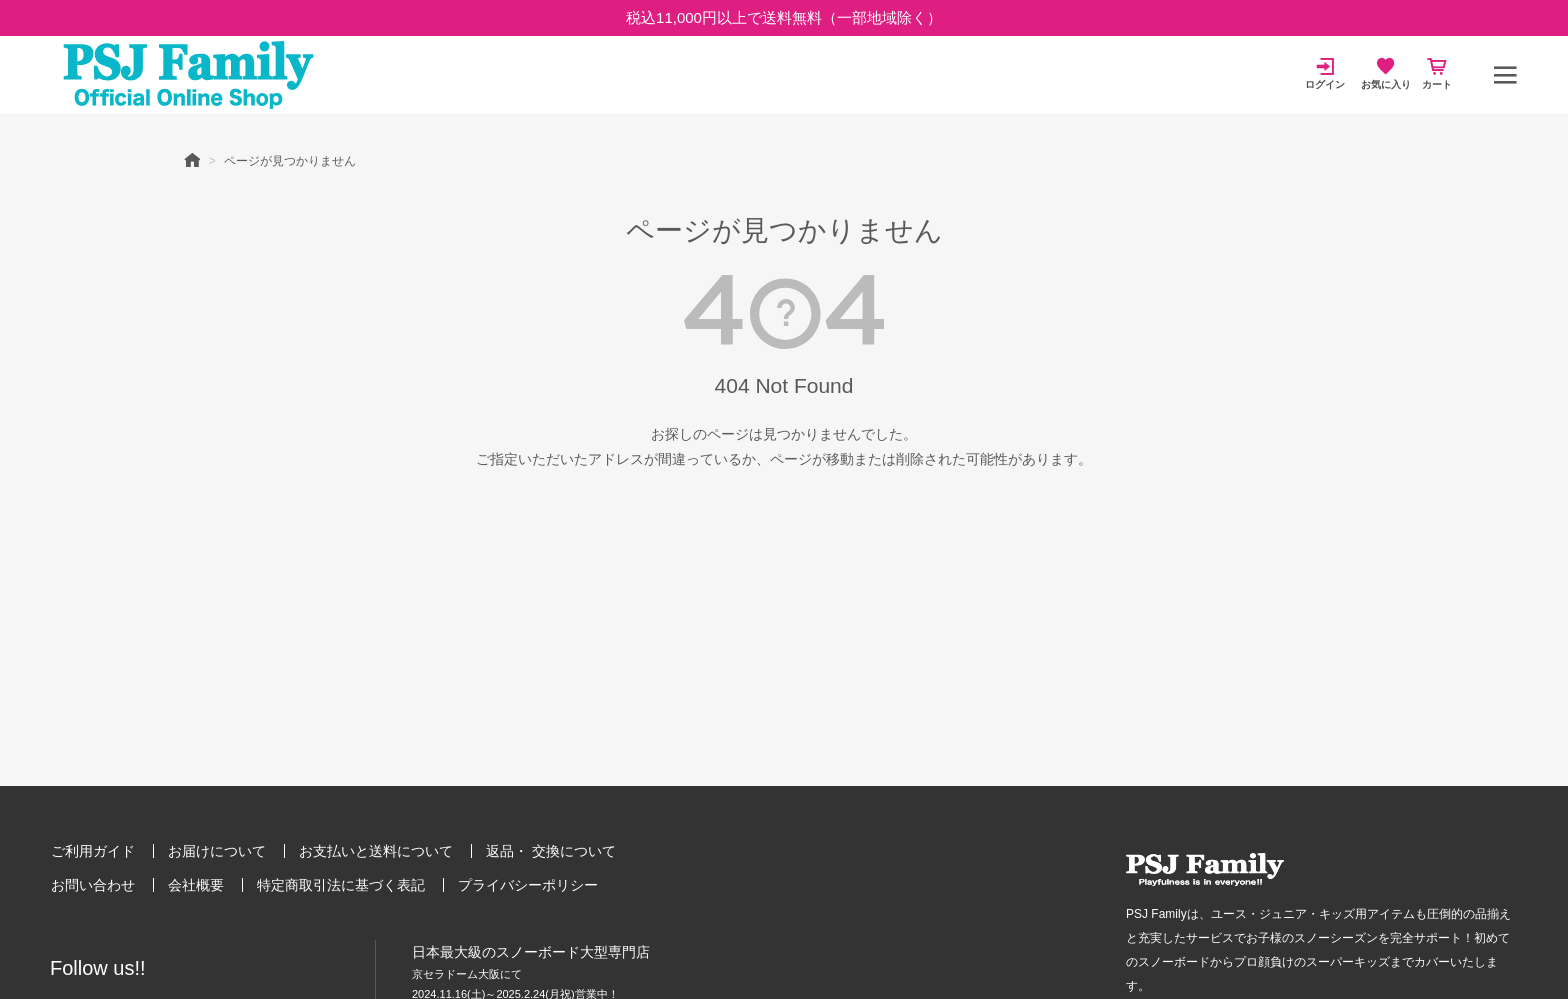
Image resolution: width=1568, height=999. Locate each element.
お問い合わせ (93, 885)
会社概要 (196, 885)
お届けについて (217, 851)
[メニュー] (1505, 75)
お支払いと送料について (376, 851)
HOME (192, 159)
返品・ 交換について (551, 851)
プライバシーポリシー (528, 885)
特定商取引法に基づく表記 (341, 885)
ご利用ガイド (93, 851)
